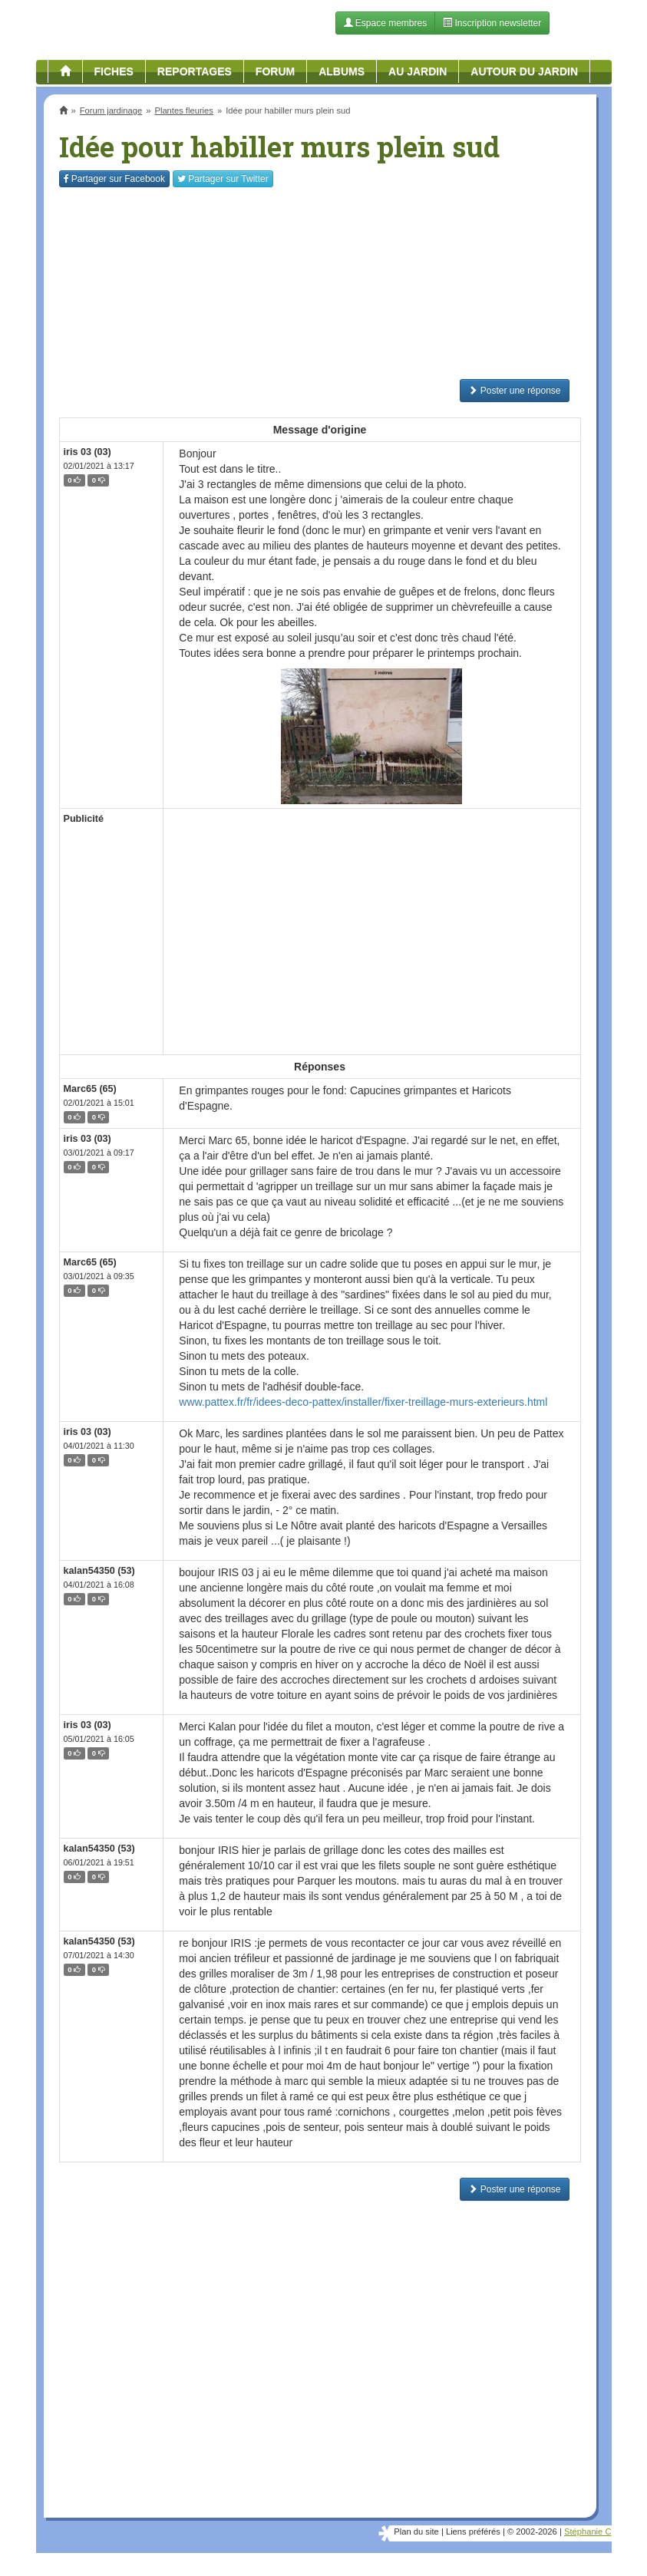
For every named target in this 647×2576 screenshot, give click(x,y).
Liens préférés (473, 2531)
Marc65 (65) (90, 1089)
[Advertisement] (320, 283)
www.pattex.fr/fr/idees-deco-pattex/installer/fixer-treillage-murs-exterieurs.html (363, 1402)
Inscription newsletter (492, 23)
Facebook (114, 178)
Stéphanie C (588, 2531)
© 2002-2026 (532, 2531)
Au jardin (417, 71)
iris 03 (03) (87, 452)
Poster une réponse (514, 390)
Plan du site (416, 2531)
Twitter (223, 178)
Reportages (194, 71)
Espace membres (385, 23)
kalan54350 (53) (99, 1570)
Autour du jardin (524, 71)
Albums (342, 71)
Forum (275, 71)
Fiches (114, 71)
